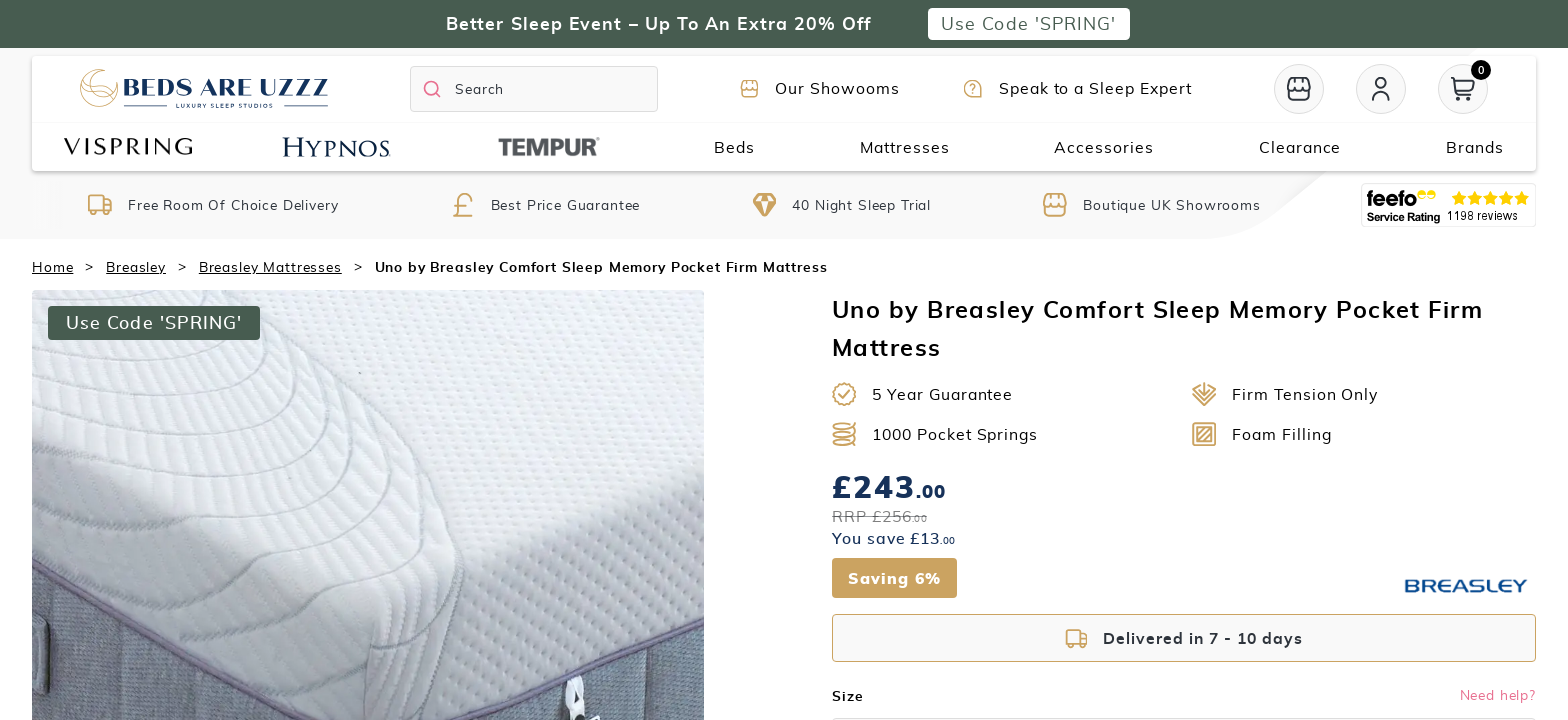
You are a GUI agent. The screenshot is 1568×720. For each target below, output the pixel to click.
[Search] (534, 89)
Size (847, 696)
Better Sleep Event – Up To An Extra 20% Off (658, 23)
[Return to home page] (204, 88)
